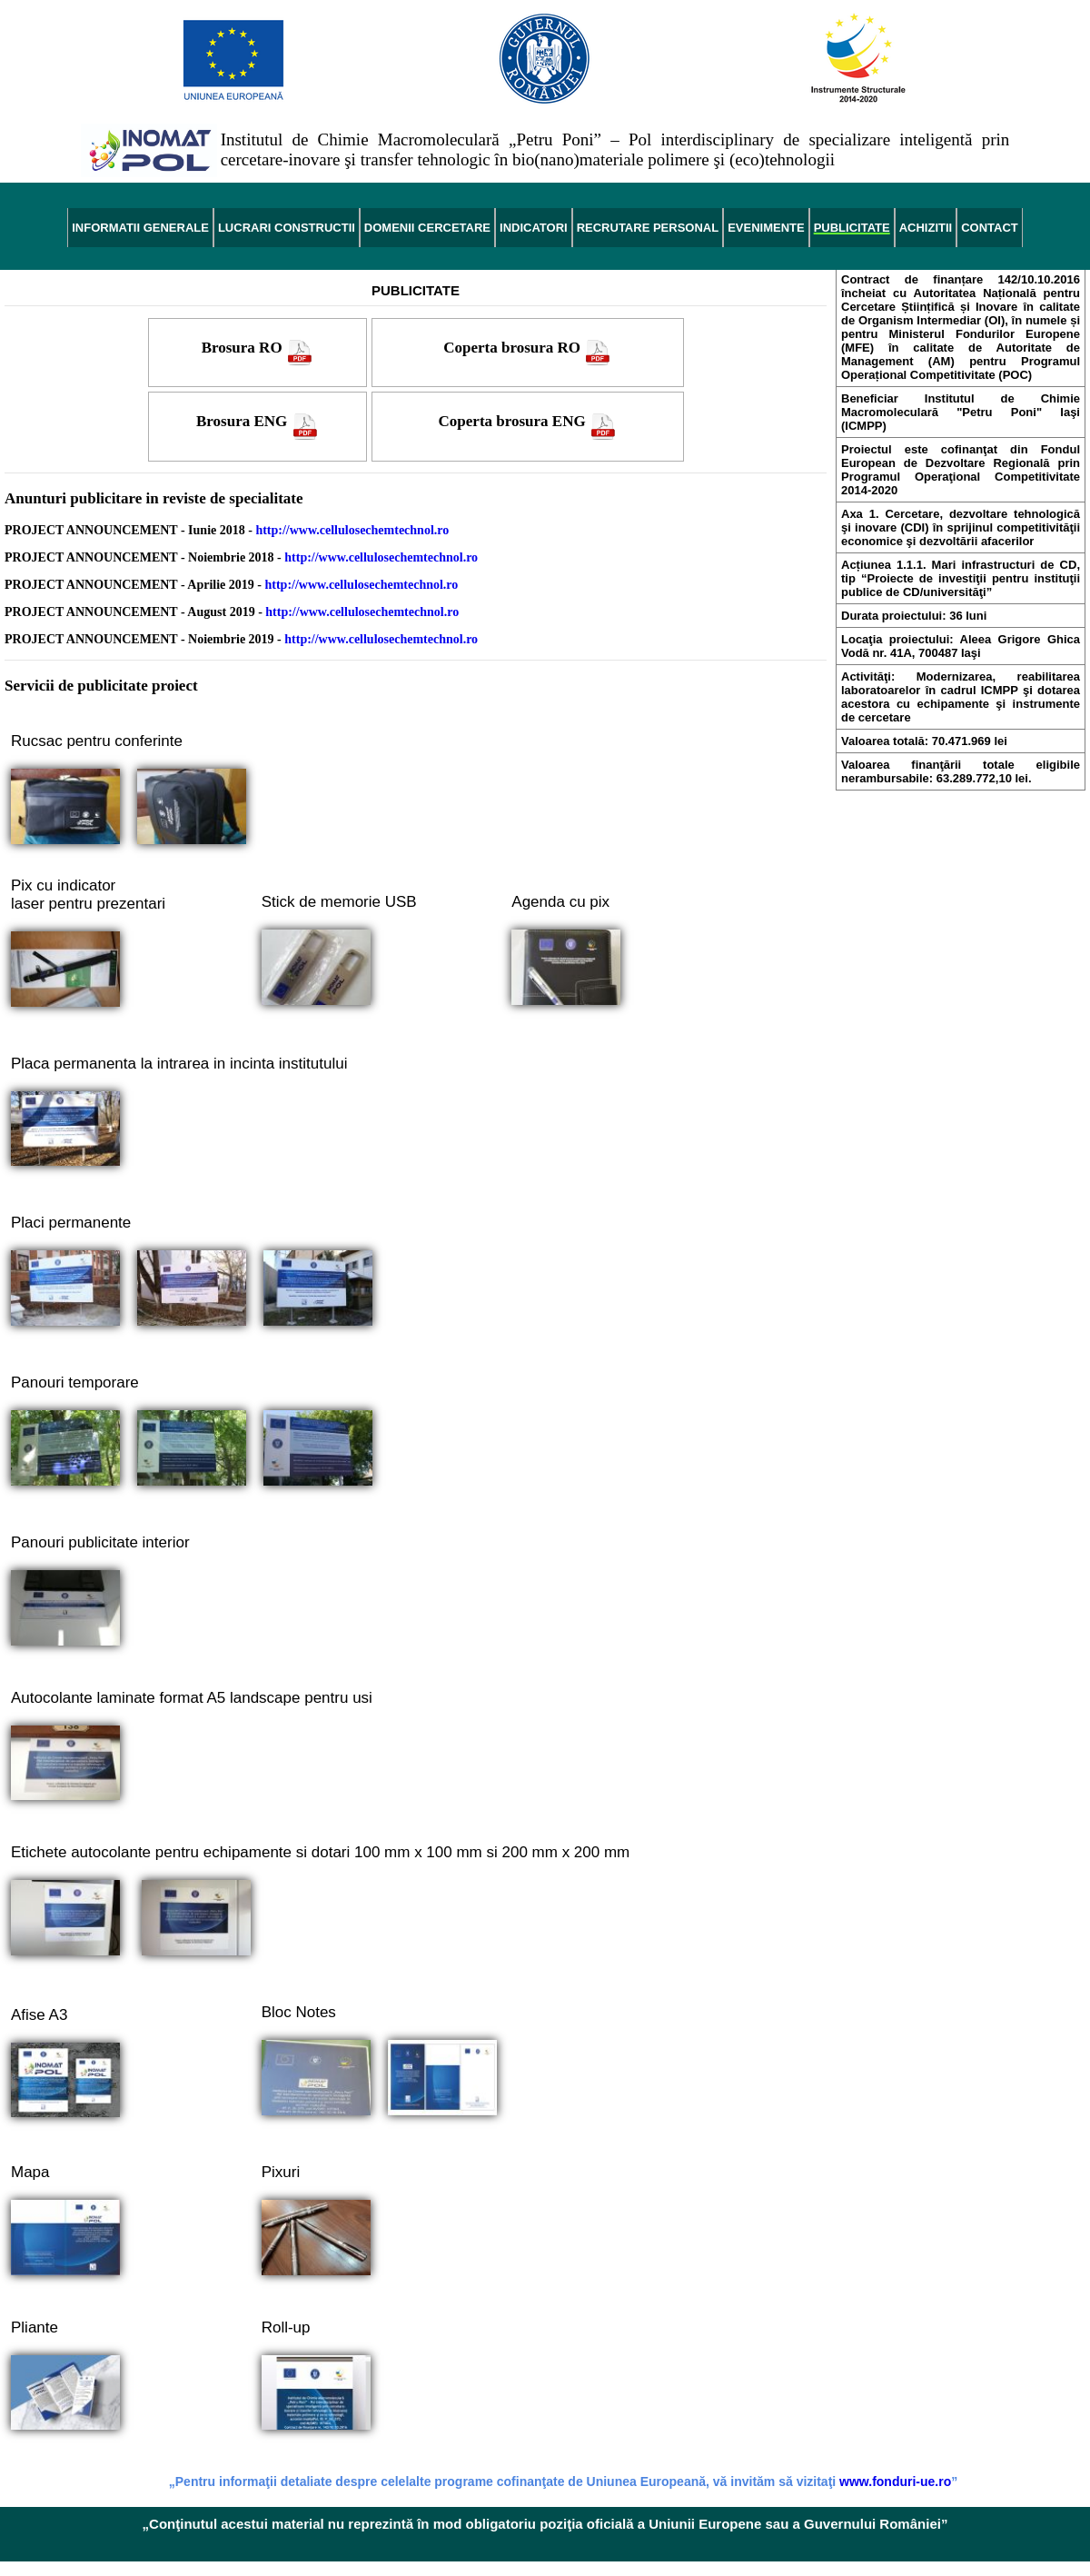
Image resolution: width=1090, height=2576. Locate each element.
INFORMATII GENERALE (140, 227)
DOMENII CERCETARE (427, 227)
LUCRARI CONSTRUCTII (286, 227)
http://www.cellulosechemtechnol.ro (352, 530)
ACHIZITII (926, 227)
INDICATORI (534, 227)
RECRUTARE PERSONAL (648, 227)
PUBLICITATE (852, 227)
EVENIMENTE (766, 227)
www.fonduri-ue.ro (895, 2481)
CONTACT (989, 227)
